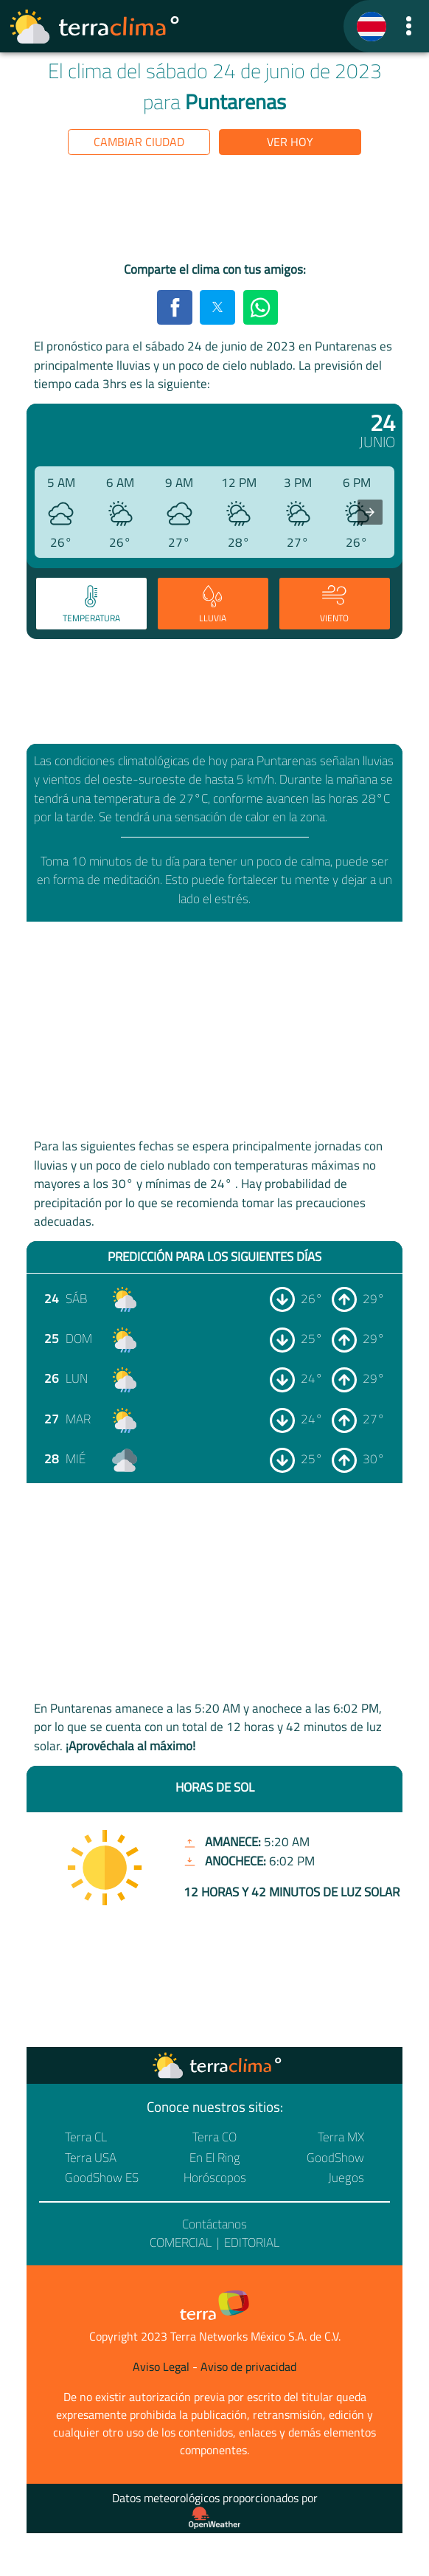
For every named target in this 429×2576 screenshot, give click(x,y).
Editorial (251, 2242)
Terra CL (86, 2137)
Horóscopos (215, 2177)
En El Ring (214, 2157)
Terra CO (214, 2137)
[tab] (91, 603)
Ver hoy (290, 142)
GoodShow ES (102, 2177)
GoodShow (335, 2157)
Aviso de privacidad (248, 2366)
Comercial (181, 2242)
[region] (214, 211)
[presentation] (370, 512)
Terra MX (341, 2137)
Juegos (346, 2177)
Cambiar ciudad (139, 142)
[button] (408, 26)
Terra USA (90, 2157)
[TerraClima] (371, 26)
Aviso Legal (161, 2366)
